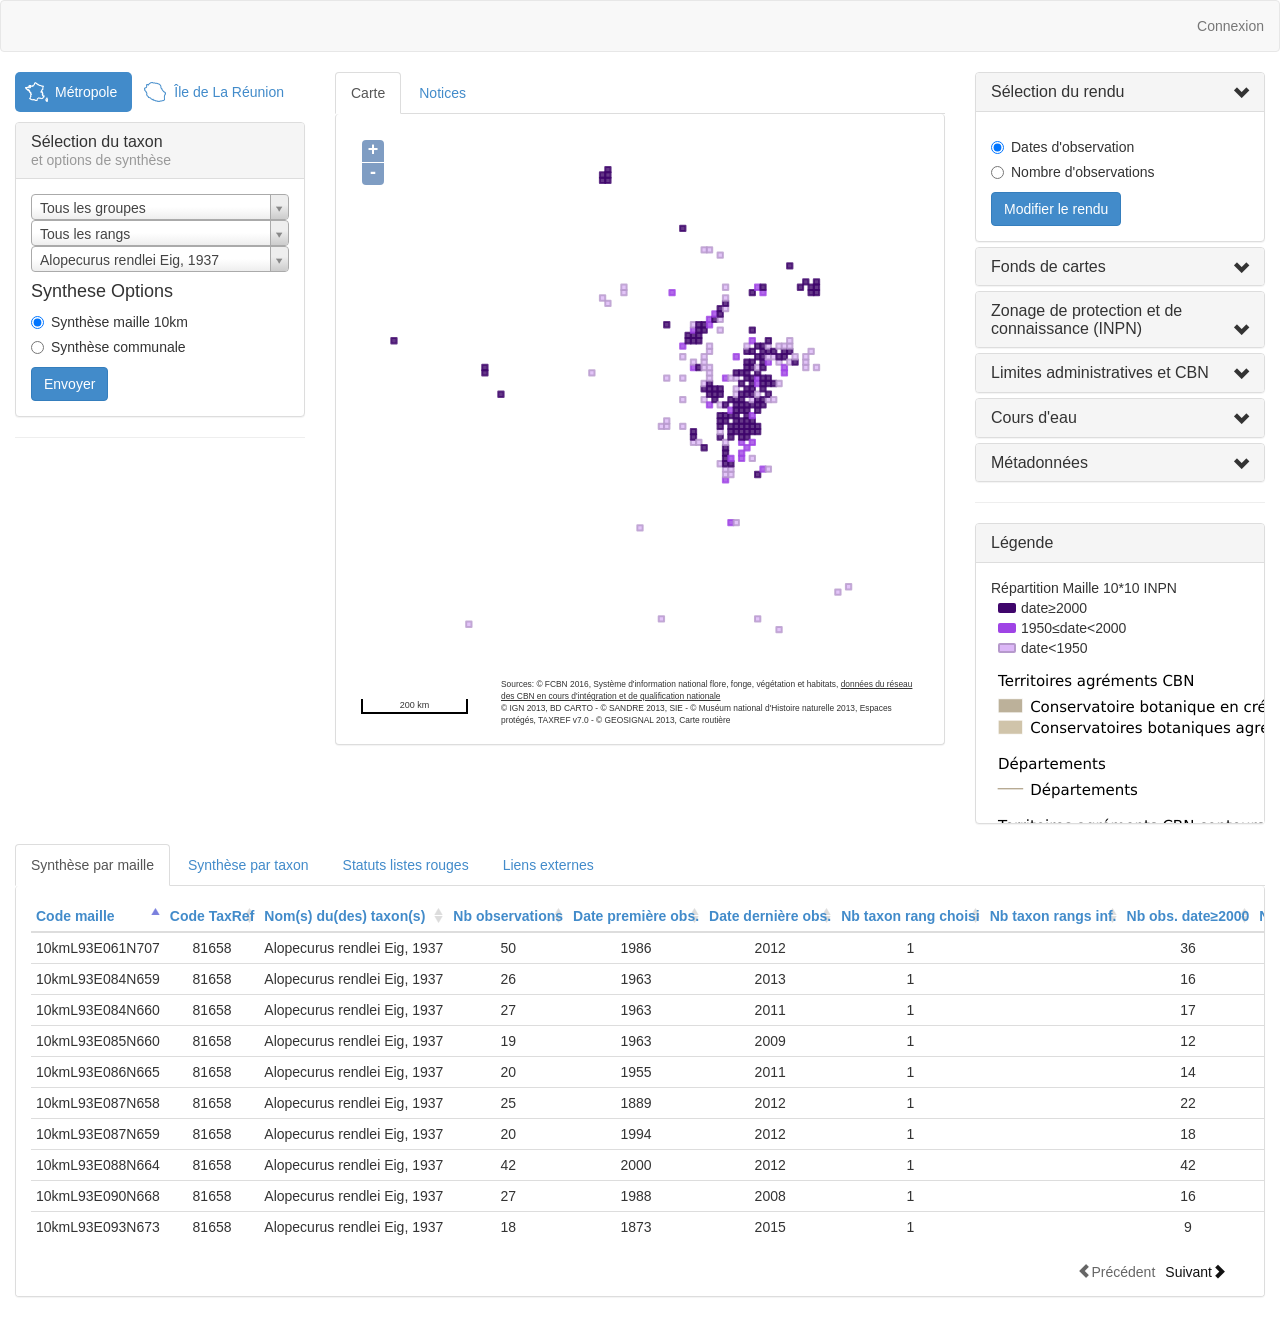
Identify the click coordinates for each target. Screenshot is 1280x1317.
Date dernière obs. (770, 916)
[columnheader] (98, 916)
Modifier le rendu (1056, 209)
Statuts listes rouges (406, 865)
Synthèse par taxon (248, 865)
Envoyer (69, 384)
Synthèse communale (118, 347)
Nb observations (508, 916)
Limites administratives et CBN (1100, 372)
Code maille (75, 916)
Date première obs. (636, 916)
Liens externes (548, 865)
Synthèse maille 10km (119, 322)
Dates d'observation (1072, 147)
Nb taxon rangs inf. (1053, 916)
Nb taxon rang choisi (910, 916)
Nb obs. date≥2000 (1188, 916)
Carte (368, 93)
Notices (442, 93)
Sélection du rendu (1057, 91)
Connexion (1230, 26)
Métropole (86, 92)
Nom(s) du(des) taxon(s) (344, 916)
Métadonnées (1039, 462)
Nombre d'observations (1083, 172)
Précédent (1116, 1271)
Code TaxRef (212, 916)
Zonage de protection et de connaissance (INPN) (1086, 319)
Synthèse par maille (92, 865)
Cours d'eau (1034, 417)
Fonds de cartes (1048, 266)
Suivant (1195, 1271)
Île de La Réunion (229, 92)
